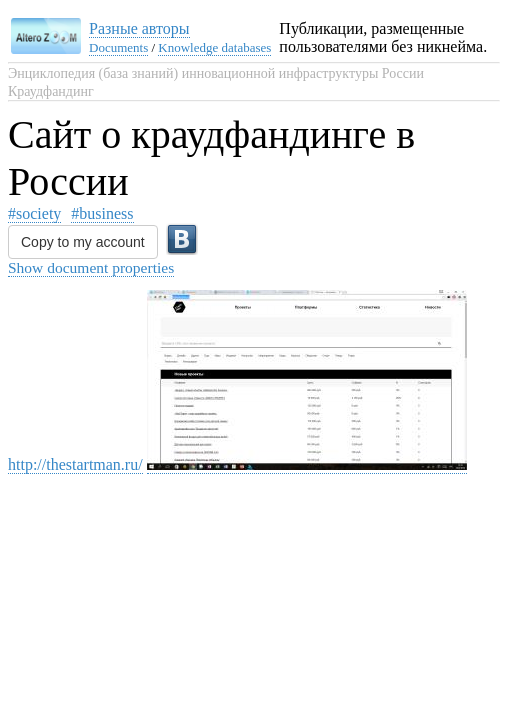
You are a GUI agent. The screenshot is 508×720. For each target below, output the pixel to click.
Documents (118, 47)
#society (34, 213)
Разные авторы (139, 28)
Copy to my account (83, 242)
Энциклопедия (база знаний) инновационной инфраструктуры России (216, 73)
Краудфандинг (51, 91)
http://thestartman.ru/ (75, 464)
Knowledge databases (214, 47)
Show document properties (91, 267)
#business (102, 213)
